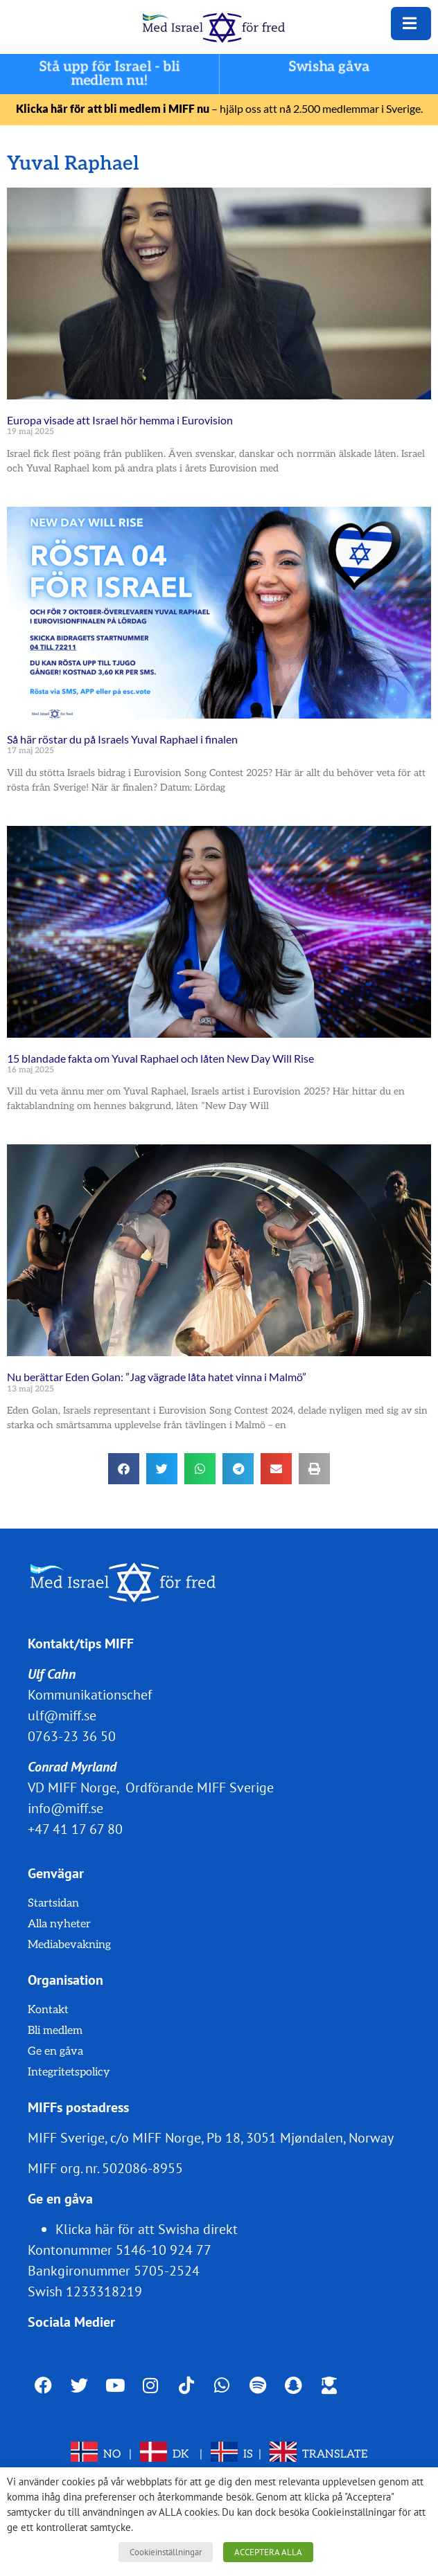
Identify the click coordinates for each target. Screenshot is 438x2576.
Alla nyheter (59, 1924)
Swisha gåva (329, 67)
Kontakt (48, 2010)
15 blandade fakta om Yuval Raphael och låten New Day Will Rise (160, 1058)
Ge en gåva (55, 2051)
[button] (123, 1468)
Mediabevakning (69, 1945)
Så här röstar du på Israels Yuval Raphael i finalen (122, 739)
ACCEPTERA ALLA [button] (268, 2552)
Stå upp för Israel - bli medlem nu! (109, 74)
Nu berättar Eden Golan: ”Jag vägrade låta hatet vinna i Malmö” (156, 1376)
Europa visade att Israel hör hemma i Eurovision (120, 419)
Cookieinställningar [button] (166, 2552)
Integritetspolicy (69, 2072)
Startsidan (53, 1903)
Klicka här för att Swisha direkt (146, 2229)
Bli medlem (55, 2030)
